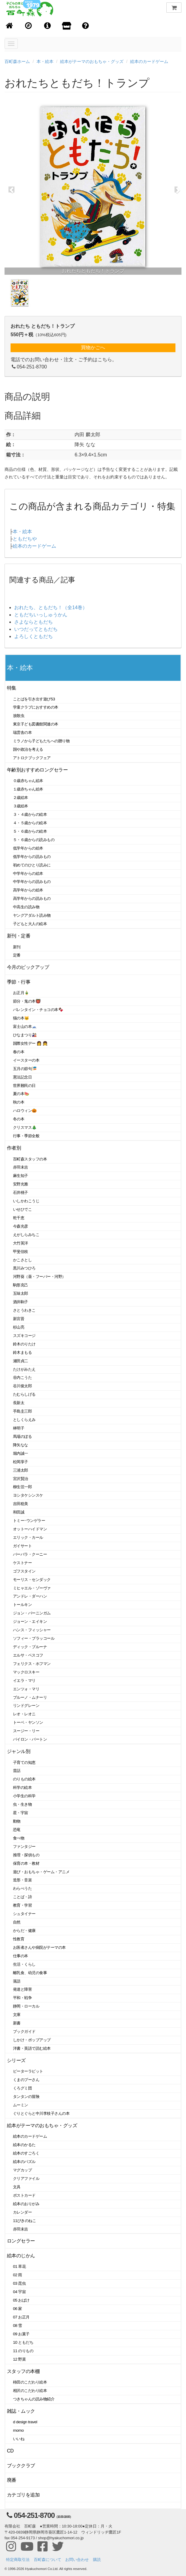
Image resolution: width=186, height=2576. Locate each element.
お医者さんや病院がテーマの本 (39, 1947)
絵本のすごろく (26, 2153)
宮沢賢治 (20, 1478)
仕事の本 (20, 1956)
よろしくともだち (33, 636)
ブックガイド (24, 2031)
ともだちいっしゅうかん (40, 614)
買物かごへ (93, 347)
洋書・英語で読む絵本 (32, 2048)
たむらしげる (24, 1394)
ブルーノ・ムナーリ (30, 1697)
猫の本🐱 (21, 1018)
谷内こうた (22, 1377)
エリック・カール (28, 1537)
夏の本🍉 (21, 1093)
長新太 (18, 1403)
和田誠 (18, 1512)
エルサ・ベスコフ (28, 1655)
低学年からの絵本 (28, 848)
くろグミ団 (22, 2088)
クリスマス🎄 (25, 1127)
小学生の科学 (24, 1796)
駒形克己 (20, 1285)
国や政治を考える (28, 749)
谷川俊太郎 (22, 1386)
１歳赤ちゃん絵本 (28, 789)
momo (18, 2430)
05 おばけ (21, 2300)
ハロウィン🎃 (25, 1110)
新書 (17, 2023)
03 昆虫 (19, 2283)
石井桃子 (20, 1192)
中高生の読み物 (26, 907)
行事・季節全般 (26, 1136)
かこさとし (22, 1260)
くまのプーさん (26, 2079)
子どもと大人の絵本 (30, 924)
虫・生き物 (22, 1804)
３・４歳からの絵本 (30, 814)
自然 (17, 1922)
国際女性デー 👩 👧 (30, 1043)
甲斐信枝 (20, 1251)
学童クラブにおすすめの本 (35, 707)
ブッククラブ (21, 2465)
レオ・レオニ (24, 1714)
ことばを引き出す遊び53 (34, 699)
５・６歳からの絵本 (30, 831)
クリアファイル (26, 2178)
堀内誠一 (20, 1453)
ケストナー (22, 1562)
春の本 (18, 1052)
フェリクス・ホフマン (32, 1663)
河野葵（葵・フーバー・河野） (39, 1276)
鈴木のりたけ (24, 1344)
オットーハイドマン (30, 1529)
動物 (17, 1821)
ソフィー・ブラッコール (33, 1638)
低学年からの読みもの (32, 856)
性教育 (18, 1939)
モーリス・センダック (32, 1579)
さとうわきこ (24, 1310)
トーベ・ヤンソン (28, 1722)
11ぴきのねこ (24, 2220)
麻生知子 (20, 1175)
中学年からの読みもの (32, 881)
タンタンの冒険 (26, 2096)
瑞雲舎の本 (22, 732)
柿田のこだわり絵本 (30, 2382)
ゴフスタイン (24, 1571)
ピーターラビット (28, 2071)
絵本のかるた (24, 2144)
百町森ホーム (17, 61)
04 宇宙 (19, 2292)
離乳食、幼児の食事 (30, 1972)
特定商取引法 (18, 2559)
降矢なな (20, 1445)
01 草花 (19, 2266)
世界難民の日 (24, 1085)
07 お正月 (21, 2317)
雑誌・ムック (21, 2411)
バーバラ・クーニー (30, 1554)
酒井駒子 (20, 1302)
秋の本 (18, 1102)
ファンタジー (24, 1846)
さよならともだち (33, 621)
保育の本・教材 (26, 1863)
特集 (11, 687)
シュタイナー (24, 1913)
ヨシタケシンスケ (28, 1495)
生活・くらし (24, 1964)
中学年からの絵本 (28, 873)
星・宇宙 (20, 1813)
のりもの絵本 (24, 1779)
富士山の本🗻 (25, 1026)
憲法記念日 (22, 1077)
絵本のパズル (24, 2161)
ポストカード (24, 2195)
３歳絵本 (20, 806)
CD (10, 2450)
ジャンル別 (18, 1751)
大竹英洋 (20, 1243)
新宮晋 (18, 1318)
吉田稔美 (20, 1503)
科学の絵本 (22, 1787)
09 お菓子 (21, 2334)
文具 (17, 2187)
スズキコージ (24, 1335)
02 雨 (17, 2275)
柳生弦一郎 (22, 1487)
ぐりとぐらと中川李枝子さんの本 (41, 2113)
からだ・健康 (24, 1930)
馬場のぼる (22, 1436)
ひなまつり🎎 (25, 1035)
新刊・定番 (18, 935)
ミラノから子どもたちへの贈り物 (41, 741)
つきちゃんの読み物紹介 (33, 2399)
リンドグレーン (26, 1705)
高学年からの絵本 (28, 890)
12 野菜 (19, 2359)
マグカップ (22, 2170)
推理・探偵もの (26, 1855)
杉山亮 (18, 1327)
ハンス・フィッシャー (32, 1630)
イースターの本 (26, 1060)
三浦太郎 (20, 1470)
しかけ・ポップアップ (32, 2040)
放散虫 (18, 715)
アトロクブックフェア (32, 758)
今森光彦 (20, 1226)
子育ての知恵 (24, 1762)
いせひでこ (22, 1209)
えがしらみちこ (26, 1234)
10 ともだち (23, 2342)
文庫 (17, 2014)
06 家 (17, 2308)
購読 (97, 2559)
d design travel (25, 2422)
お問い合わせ (77, 2559)
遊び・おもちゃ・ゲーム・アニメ (41, 1872)
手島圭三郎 (22, 1411)
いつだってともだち (36, 629)
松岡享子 (20, 1462)
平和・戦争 (22, 1997)
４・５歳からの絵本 (30, 823)
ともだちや (25, 538)
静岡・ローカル (26, 2006)
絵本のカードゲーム (149, 61)
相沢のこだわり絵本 (30, 2390)
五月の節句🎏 (25, 1068)
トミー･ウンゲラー (29, 1520)
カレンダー (22, 2212)
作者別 (14, 1147)
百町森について (47, 2559)
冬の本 (18, 1119)
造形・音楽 (22, 1880)
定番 (17, 955)
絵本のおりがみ (26, 2204)
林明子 (18, 1428)
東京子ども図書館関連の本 (35, 724)
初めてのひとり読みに (32, 865)
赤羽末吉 (20, 1167)
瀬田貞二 (20, 1361)
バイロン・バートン (30, 1739)
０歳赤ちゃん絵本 (28, 780)
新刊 (17, 947)
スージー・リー (26, 1731)
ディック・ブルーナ (30, 1647)
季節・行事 (18, 981)
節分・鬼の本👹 (26, 1001)
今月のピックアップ (28, 967)
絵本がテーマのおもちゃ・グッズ (91, 61)
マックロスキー (26, 1672)
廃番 (11, 2480)
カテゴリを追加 (23, 2494)
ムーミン (20, 2105)
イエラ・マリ (24, 1680)
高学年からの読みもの (32, 898)
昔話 (17, 1770)
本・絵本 (45, 61)
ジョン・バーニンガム (32, 1613)
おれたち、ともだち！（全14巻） (50, 607)
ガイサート (22, 1546)
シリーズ (16, 2060)
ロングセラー (21, 2240)
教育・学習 (22, 1905)
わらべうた (22, 1888)
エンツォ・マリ (26, 1689)
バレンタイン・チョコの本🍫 (38, 1009)
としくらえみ (24, 1419)
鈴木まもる (22, 1352)
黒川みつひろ (24, 1268)
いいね (18, 2439)
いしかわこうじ (26, 1201)
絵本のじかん (21, 2255)
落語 (17, 1981)
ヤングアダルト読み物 (32, 915)
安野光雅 (20, 1184)
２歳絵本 (20, 797)
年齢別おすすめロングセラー (37, 769)
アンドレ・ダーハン (30, 1596)
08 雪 (17, 2325)
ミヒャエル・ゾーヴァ (32, 1588)
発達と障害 (22, 1989)
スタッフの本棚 (23, 2371)
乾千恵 (18, 1218)
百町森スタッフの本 (30, 1159)
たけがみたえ (24, 1369)
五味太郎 (20, 1293)
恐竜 (17, 1829)
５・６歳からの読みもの (33, 839)
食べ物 (18, 1838)
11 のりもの (23, 2351)
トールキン (22, 1604)
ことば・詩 (22, 1897)
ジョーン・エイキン (30, 1621)
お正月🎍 (21, 993)
